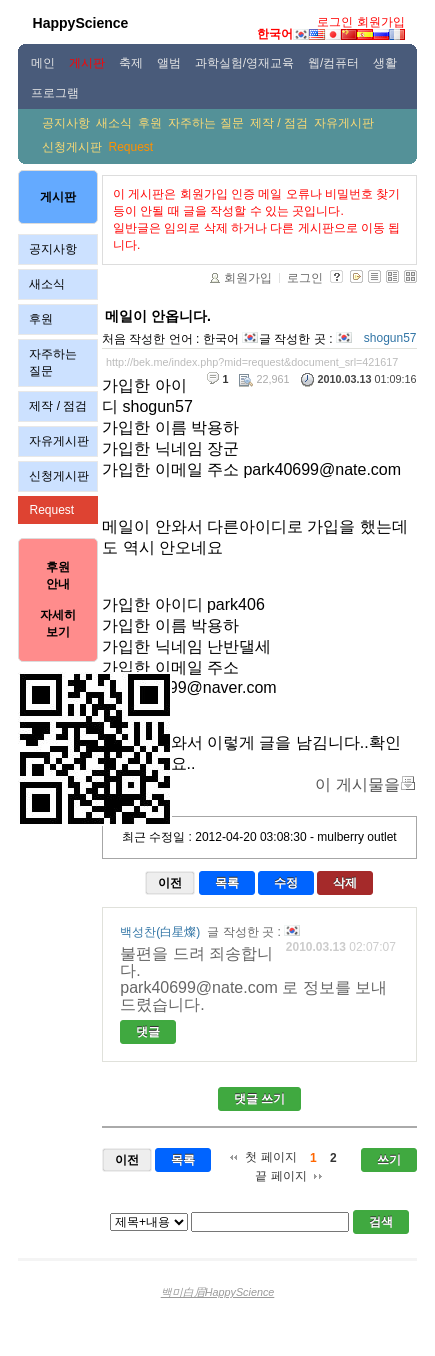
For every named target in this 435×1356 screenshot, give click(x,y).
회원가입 (381, 22)
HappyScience (81, 23)
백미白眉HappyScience (218, 1292)
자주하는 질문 (205, 123)
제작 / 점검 (279, 123)
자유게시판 (344, 123)
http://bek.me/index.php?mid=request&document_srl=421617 (252, 362)
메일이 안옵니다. (158, 316)
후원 (150, 123)
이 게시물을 (357, 784)
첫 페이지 (270, 1157)
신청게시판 (72, 147)
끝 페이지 (280, 1176)
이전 (170, 883)
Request (130, 147)
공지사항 (66, 123)
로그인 (335, 22)
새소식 (114, 123)
